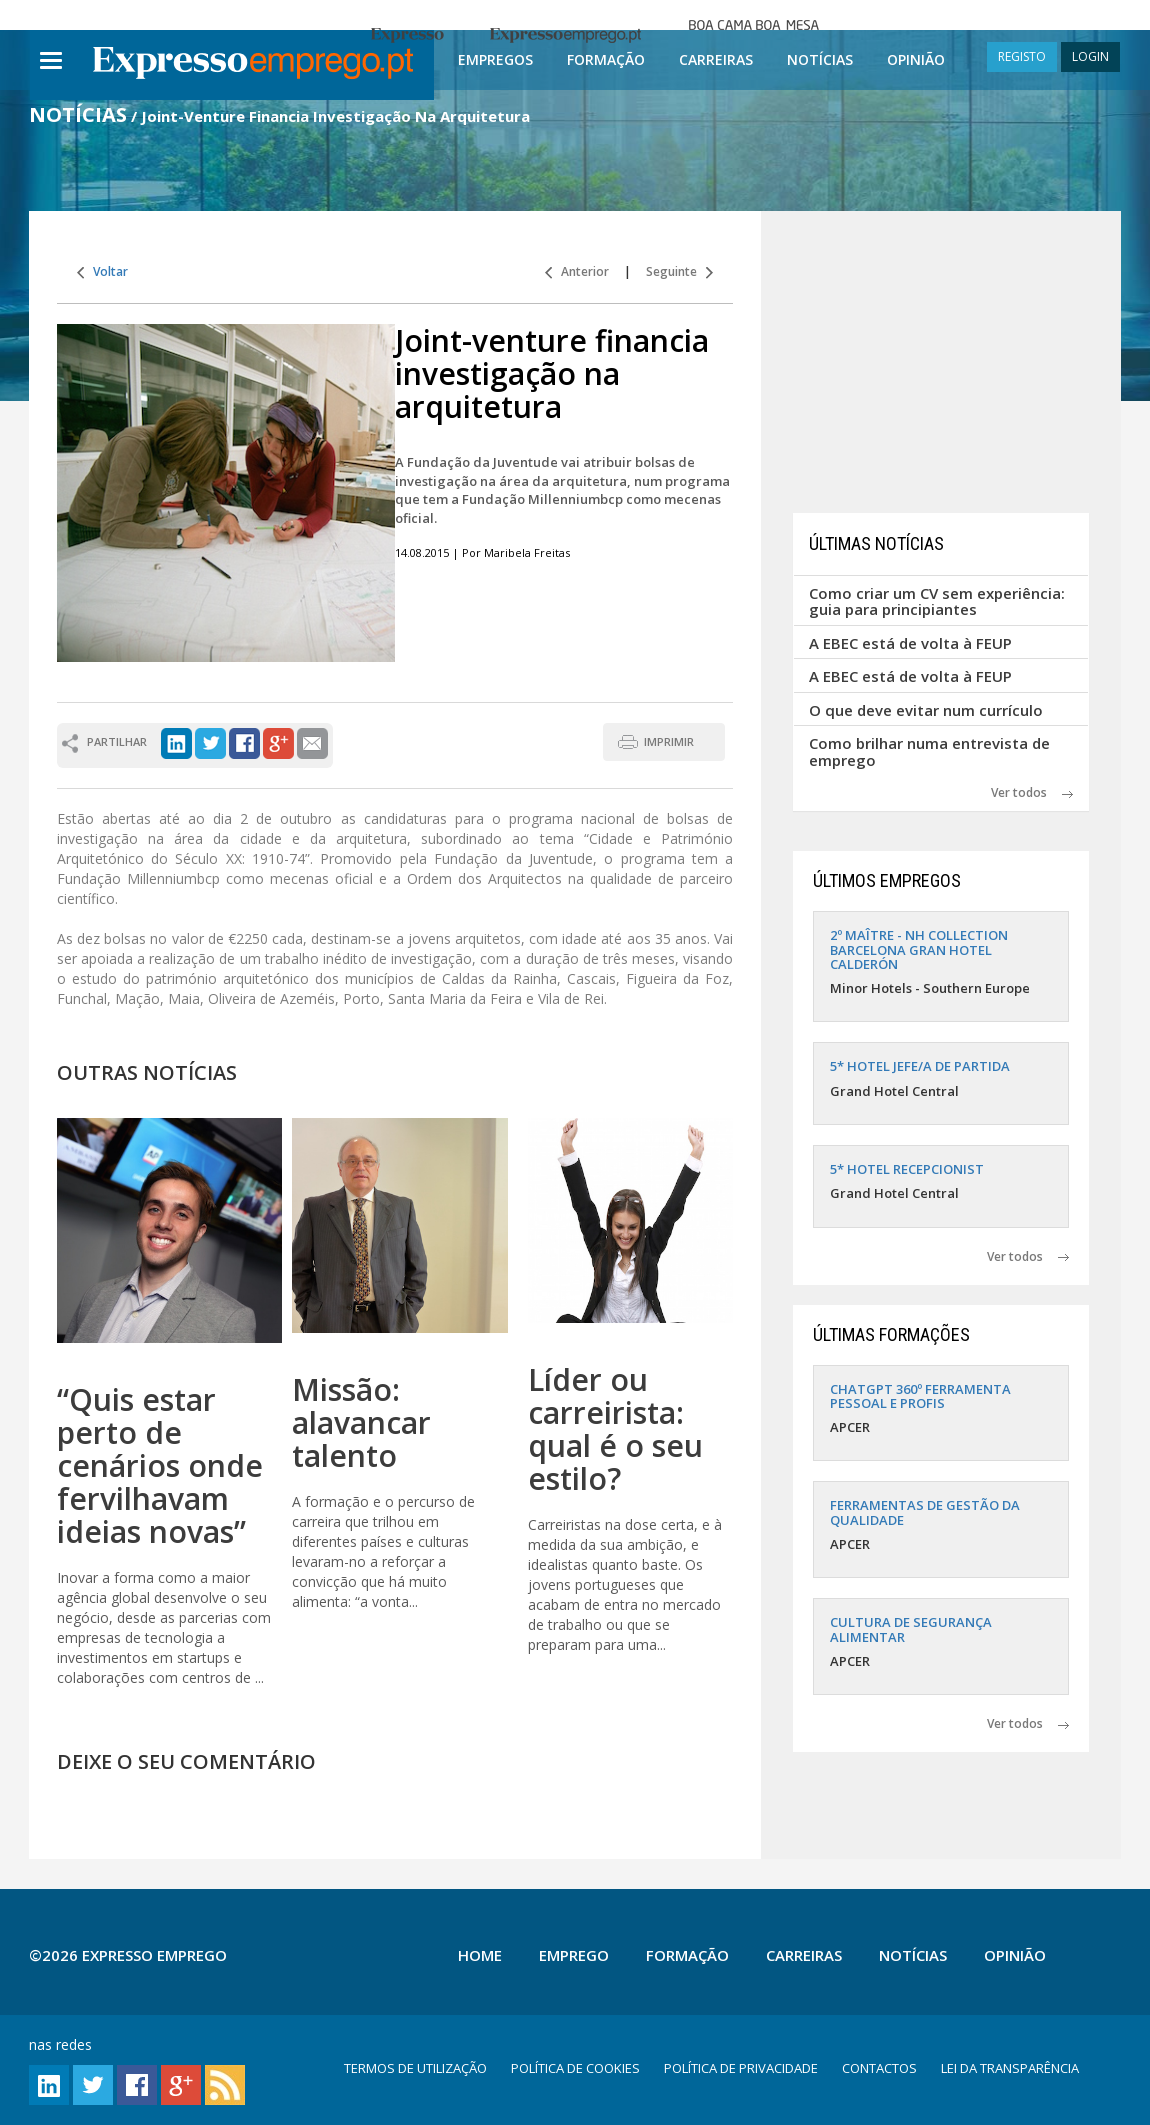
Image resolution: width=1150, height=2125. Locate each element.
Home (480, 1955)
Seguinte (679, 271)
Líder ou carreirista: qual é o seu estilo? (615, 1429)
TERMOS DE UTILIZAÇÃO (415, 2068)
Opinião (916, 59)
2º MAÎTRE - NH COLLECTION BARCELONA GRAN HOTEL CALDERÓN (919, 949)
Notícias (820, 59)
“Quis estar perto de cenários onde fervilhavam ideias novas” (160, 1465)
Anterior (577, 271)
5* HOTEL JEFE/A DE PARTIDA (920, 1066)
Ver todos (1032, 792)
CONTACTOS (879, 2068)
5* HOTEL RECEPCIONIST (907, 1169)
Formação (606, 59)
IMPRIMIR (669, 741)
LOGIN (1090, 56)
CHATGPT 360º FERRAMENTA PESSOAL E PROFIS (920, 1396)
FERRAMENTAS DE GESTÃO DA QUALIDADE (925, 1512)
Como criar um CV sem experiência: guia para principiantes (937, 601)
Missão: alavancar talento (361, 1422)
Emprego (574, 1955)
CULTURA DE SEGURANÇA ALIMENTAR (911, 1629)
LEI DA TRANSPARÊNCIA (1010, 2068)
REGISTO (1022, 56)
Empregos (495, 59)
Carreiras (716, 59)
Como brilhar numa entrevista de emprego (929, 751)
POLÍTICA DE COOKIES (575, 2068)
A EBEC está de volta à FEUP (910, 643)
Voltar (102, 271)
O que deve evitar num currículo (926, 710)
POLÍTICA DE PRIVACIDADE (741, 2068)
